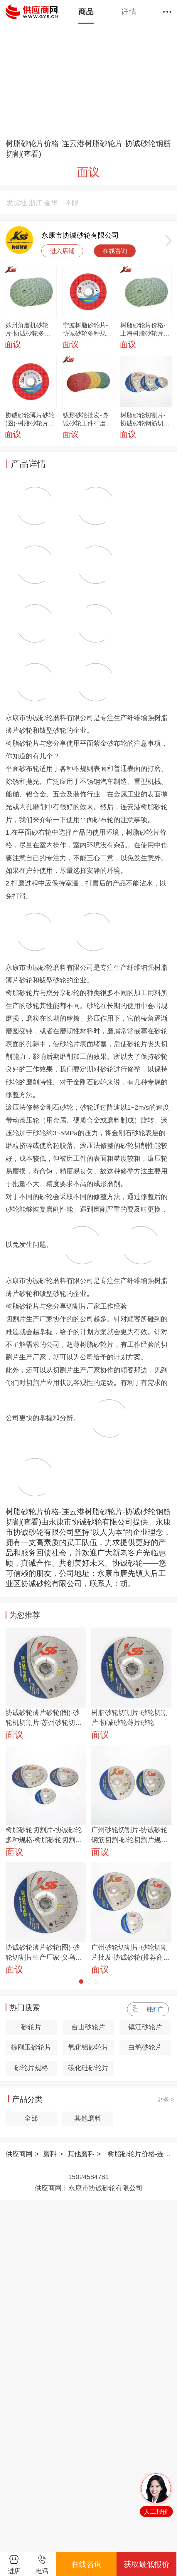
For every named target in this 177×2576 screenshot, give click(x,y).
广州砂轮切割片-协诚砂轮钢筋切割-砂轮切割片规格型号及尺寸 (129, 1835)
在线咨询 (114, 250)
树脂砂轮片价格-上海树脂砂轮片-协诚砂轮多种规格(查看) (145, 330)
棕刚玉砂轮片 (31, 2047)
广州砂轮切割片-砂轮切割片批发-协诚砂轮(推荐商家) (129, 1953)
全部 (31, 2118)
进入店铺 (62, 250)
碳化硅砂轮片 (88, 2068)
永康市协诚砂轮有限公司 (80, 235)
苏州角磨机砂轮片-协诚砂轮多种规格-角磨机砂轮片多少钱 (27, 330)
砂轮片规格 (31, 2068)
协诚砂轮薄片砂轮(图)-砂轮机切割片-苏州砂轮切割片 (44, 1718)
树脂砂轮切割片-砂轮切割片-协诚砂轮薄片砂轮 (129, 1717)
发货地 (16, 203)
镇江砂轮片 (145, 2027)
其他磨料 (87, 2118)
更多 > (165, 2099)
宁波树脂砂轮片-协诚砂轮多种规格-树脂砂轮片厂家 (85, 330)
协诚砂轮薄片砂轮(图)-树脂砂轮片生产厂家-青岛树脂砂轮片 (30, 420)
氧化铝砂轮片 (88, 2047)
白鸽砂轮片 (145, 2047)
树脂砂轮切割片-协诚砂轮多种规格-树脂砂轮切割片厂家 (44, 1835)
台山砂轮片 (88, 2027)
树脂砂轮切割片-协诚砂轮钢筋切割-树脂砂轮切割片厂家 (143, 420)
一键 (152, 2009)
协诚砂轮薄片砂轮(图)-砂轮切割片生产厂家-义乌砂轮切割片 (44, 1953)
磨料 (50, 2154)
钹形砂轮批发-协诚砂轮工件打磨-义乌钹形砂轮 (85, 420)
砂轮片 (31, 2027)
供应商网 (19, 2154)
